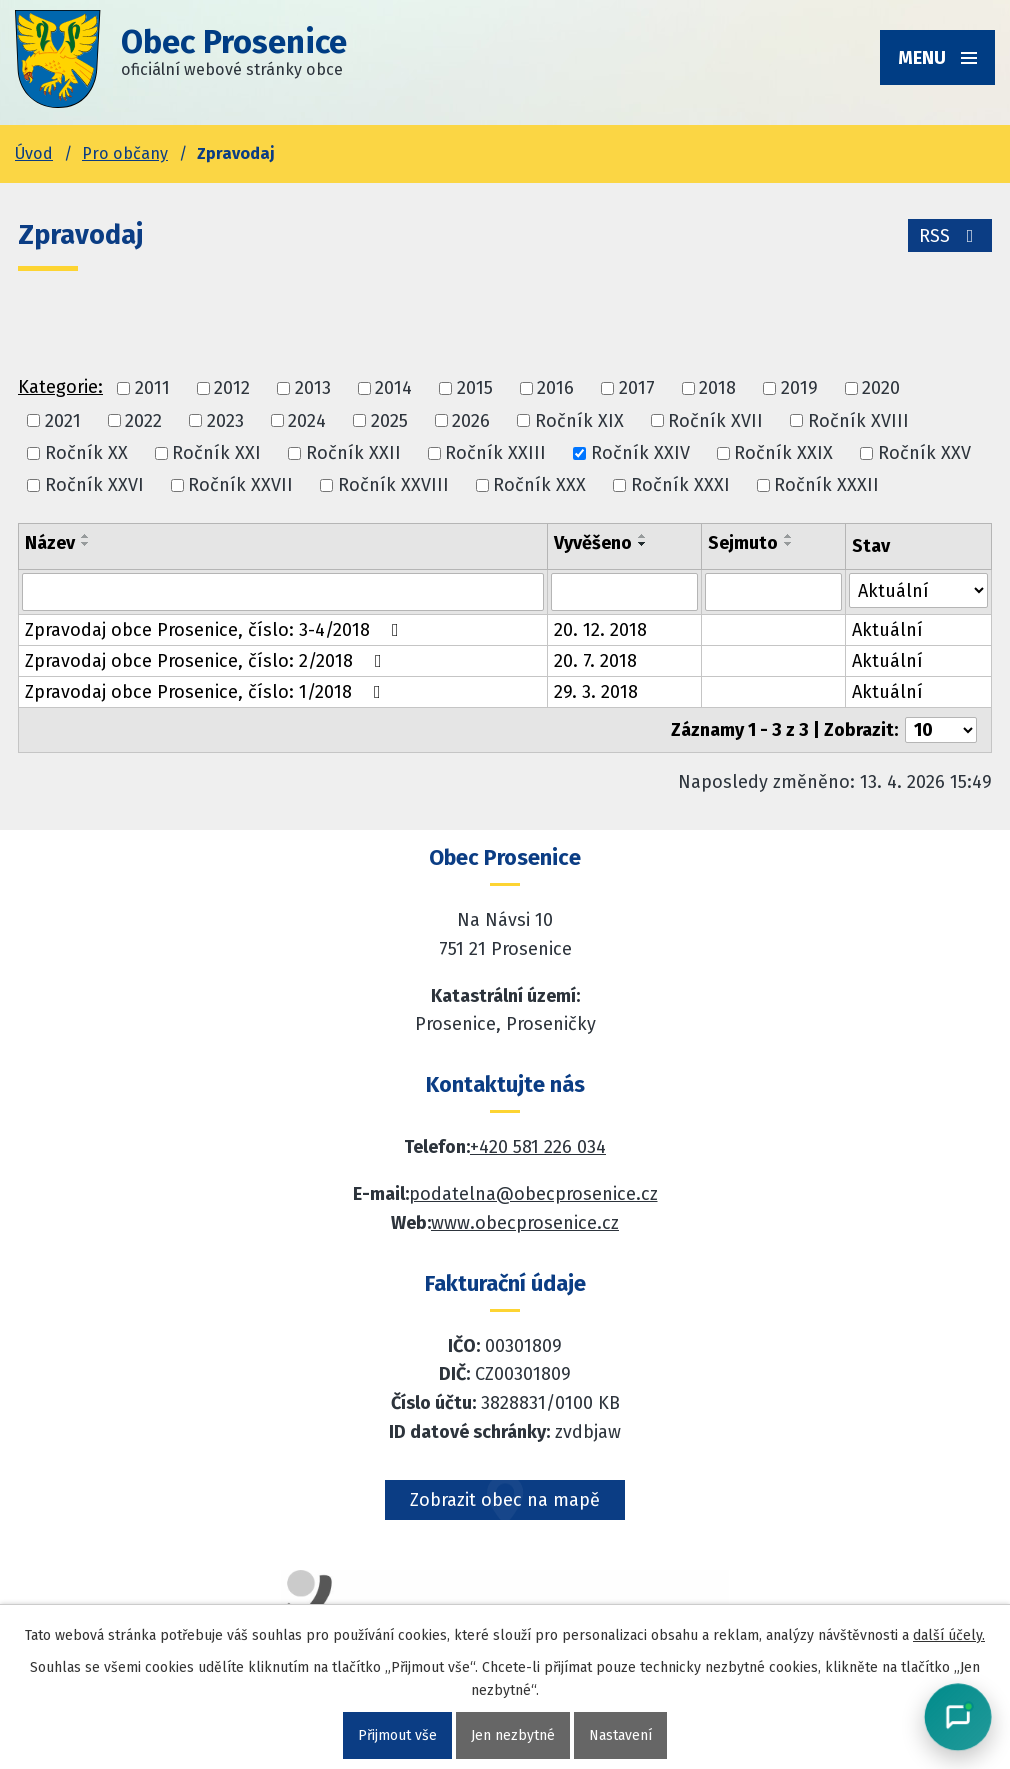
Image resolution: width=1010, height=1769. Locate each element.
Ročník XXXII (826, 485)
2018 (717, 389)
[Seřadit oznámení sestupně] (86, 544)
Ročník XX (86, 453)
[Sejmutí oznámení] (773, 592)
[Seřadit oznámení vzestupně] (86, 536)
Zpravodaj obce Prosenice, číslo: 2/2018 (207, 661)
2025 (389, 421)
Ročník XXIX (783, 453)
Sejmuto (743, 543)
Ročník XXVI (94, 485)
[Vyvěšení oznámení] (624, 592)
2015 (475, 389)
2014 (393, 389)
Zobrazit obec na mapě (505, 1500)
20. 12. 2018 (600, 630)
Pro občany (125, 153)
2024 (307, 421)
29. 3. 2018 (596, 692)
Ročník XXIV (640, 453)
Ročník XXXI (680, 485)
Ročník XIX (579, 421)
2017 (637, 389)
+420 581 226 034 (538, 1147)
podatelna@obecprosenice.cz (533, 1194)
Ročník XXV (924, 453)
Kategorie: (60, 387)
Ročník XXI (216, 453)
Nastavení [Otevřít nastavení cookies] (620, 1735)
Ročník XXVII (240, 485)
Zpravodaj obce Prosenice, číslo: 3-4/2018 (216, 630)
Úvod (34, 153)
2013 (313, 389)
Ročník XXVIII (393, 485)
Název (50, 543)
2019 (799, 389)
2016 (555, 389)
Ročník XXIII (495, 453)
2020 (881, 389)
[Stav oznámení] (918, 590)
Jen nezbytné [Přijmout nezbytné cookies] (513, 1735)
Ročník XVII (715, 421)
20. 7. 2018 (595, 661)
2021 (63, 421)
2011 (152, 389)
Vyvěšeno (593, 543)
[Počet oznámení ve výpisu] (941, 730)
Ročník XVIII (858, 421)
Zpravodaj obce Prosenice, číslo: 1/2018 (207, 692)
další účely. (949, 1635)
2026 (471, 421)
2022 (143, 421)
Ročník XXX (539, 485)
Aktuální (887, 630)
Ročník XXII (353, 453)
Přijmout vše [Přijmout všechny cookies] (397, 1735)
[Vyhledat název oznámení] (283, 592)
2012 (232, 389)
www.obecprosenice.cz (525, 1223)
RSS (950, 236)
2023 (225, 421)
